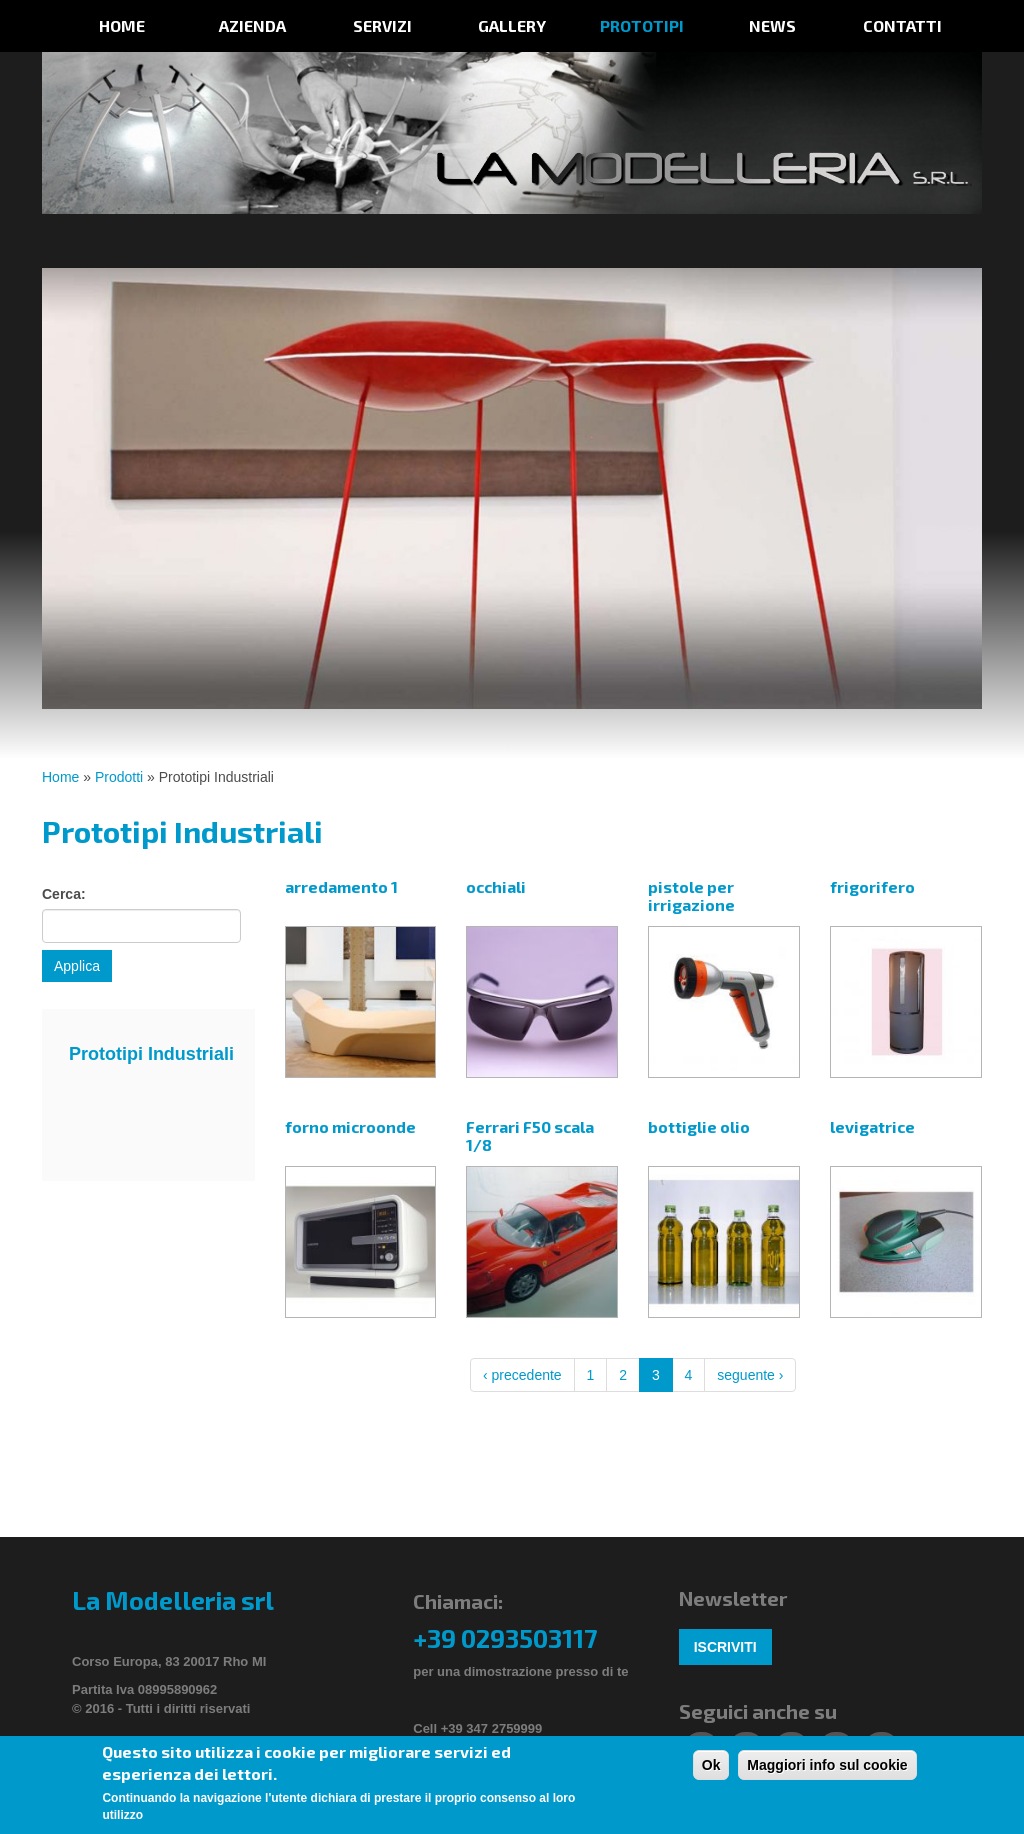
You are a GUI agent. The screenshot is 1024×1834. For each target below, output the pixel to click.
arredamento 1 (341, 886)
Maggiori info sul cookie (827, 1767)
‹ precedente (522, 1375)
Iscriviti (725, 1647)
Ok (711, 1767)
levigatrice (872, 1126)
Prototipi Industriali (151, 1054)
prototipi (642, 25)
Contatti (902, 25)
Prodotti (119, 777)
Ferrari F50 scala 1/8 (530, 1135)
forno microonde (350, 1126)
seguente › (750, 1375)
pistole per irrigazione (691, 895)
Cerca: (64, 894)
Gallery (512, 25)
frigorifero (872, 886)
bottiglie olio (699, 1126)
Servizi (382, 25)
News (772, 25)
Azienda (252, 25)
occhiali (496, 886)
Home (122, 25)
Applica (77, 966)
